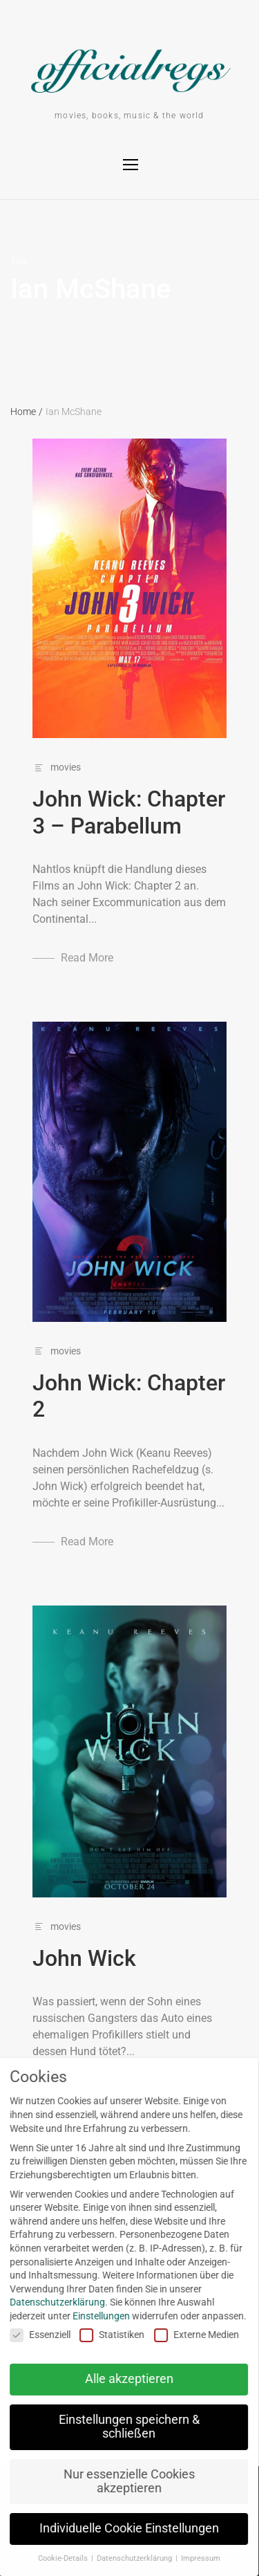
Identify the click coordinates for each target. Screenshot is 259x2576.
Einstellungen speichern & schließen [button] (122, 2426)
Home (26, 411)
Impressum (193, 2558)
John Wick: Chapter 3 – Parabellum (128, 812)
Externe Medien (189, 2335)
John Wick (84, 1958)
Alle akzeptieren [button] (122, 2379)
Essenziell (33, 2335)
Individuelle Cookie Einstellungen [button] (122, 2528)
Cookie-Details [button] (57, 2558)
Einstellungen (94, 2315)
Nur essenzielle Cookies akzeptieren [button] (122, 2481)
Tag (18, 260)
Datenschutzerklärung (50, 2302)
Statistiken (105, 2335)
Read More (87, 957)
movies (65, 767)
